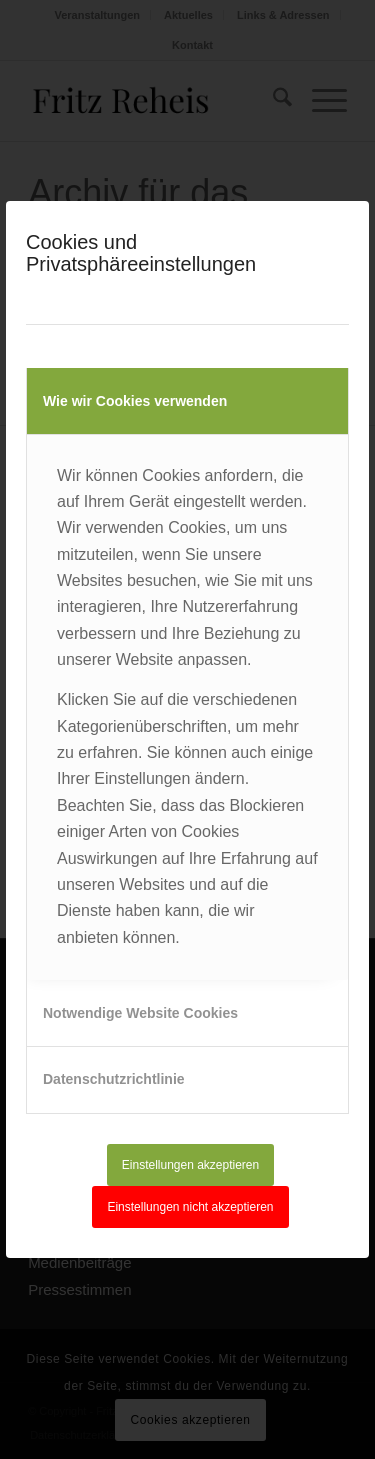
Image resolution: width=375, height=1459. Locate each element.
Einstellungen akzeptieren (190, 1165)
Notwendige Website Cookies (140, 1013)
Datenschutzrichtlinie (114, 1079)
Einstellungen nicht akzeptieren (190, 1207)
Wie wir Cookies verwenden (135, 401)
